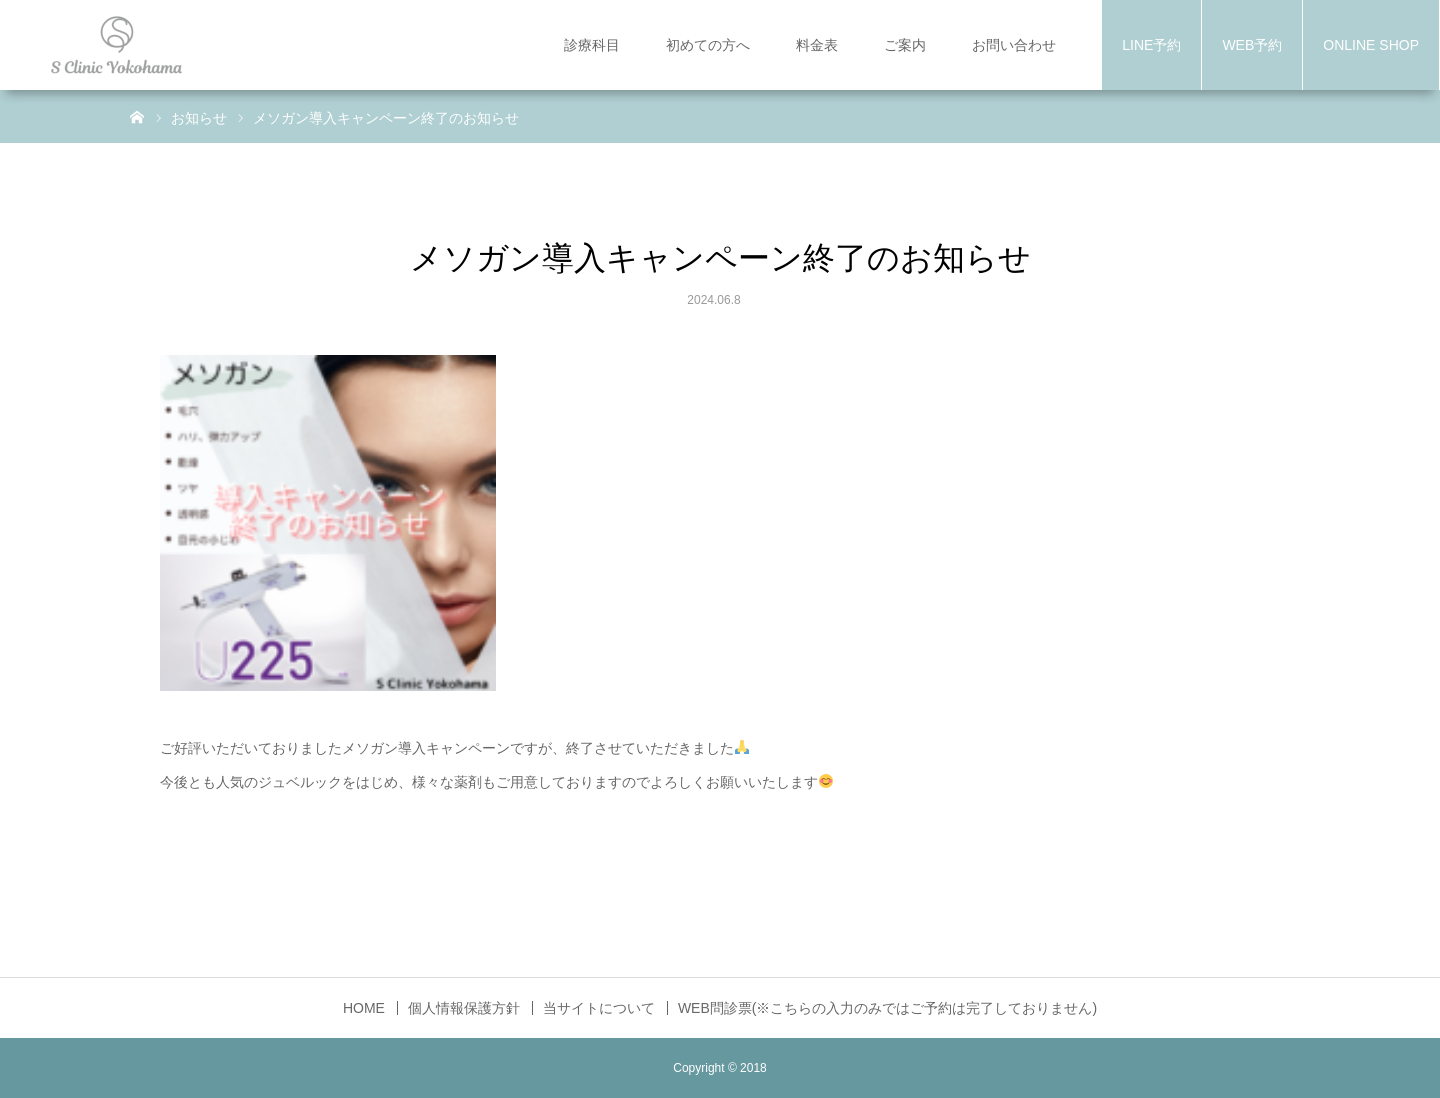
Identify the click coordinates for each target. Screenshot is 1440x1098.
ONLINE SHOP (1371, 45)
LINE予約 (1151, 45)
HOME (364, 1008)
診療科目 (592, 45)
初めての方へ (708, 45)
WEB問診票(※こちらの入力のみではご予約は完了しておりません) (887, 1008)
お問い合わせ (1014, 45)
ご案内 (905, 45)
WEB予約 (1252, 45)
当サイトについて (599, 1008)
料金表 (817, 45)
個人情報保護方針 (464, 1008)
